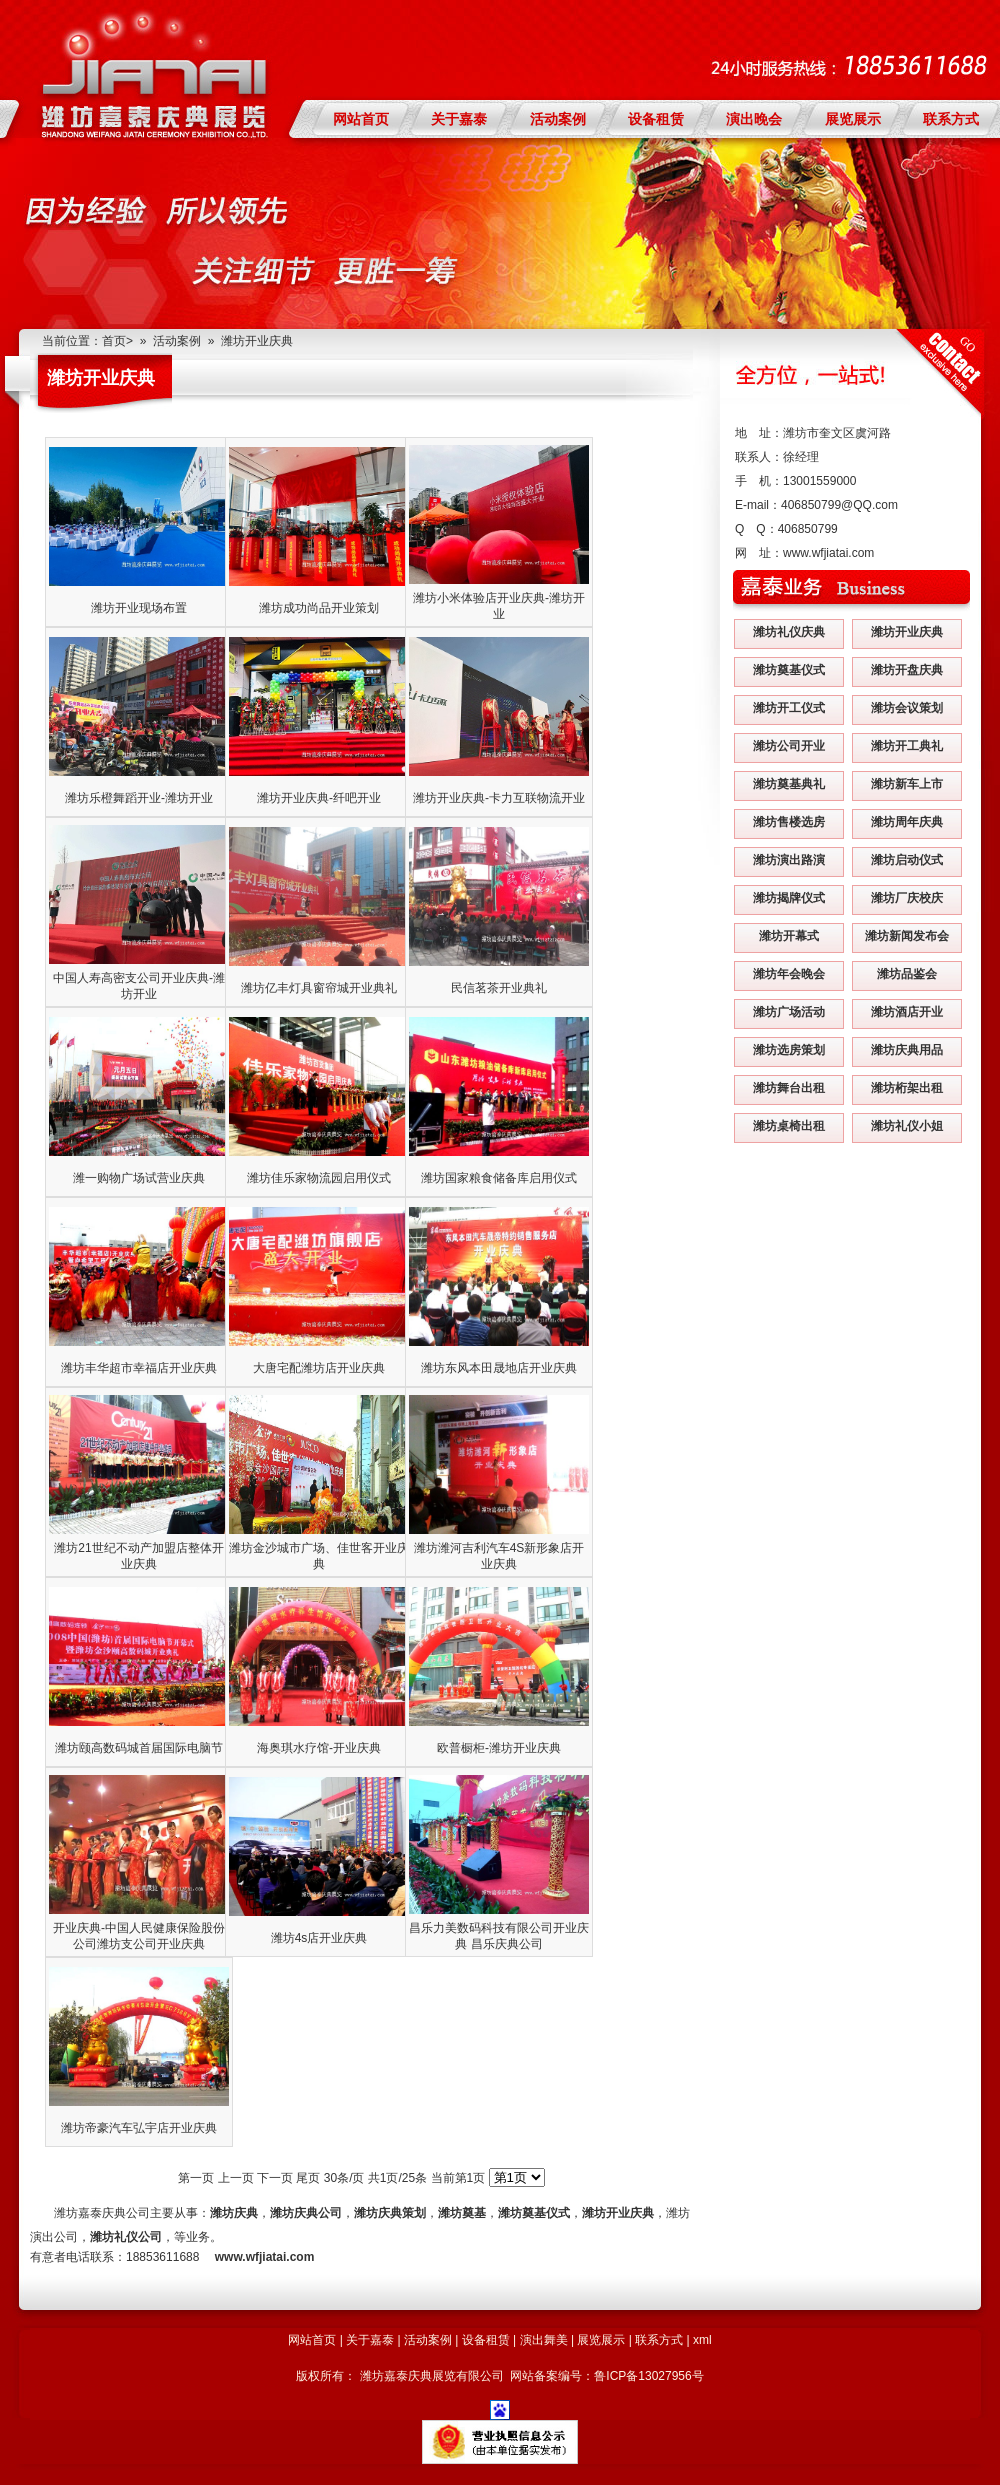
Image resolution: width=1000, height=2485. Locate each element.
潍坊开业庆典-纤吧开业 (319, 798)
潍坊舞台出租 (789, 1088)
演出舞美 (544, 2340)
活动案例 (558, 119)
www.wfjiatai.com (828, 553)
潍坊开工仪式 (789, 708)
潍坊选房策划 (789, 1050)
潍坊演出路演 (789, 860)
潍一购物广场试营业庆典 (139, 1178)
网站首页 (361, 119)
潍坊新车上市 (907, 784)
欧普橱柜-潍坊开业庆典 (499, 1748)
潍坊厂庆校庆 (907, 898)
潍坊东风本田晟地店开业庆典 (499, 1368)
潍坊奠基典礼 (789, 784)
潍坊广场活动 (789, 1012)
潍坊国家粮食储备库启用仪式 (499, 1178)
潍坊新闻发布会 (907, 936)
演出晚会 (754, 119)
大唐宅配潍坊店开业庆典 (319, 1368)
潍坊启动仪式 (907, 860)
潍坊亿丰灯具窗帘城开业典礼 (319, 988)
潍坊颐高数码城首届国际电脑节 (139, 1748)
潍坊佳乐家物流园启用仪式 (319, 1178)
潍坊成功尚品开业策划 (319, 608)
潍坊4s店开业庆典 (319, 1938)
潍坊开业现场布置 (139, 608)
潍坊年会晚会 (789, 974)
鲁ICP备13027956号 (648, 2376)
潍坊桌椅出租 (789, 1126)
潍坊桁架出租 (907, 1088)
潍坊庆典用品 (907, 1050)
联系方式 (951, 119)
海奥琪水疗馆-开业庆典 (319, 1748)
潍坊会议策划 (907, 708)
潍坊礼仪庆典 (789, 632)
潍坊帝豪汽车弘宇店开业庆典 (139, 2128)
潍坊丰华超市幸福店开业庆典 (139, 1368)
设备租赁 (656, 119)
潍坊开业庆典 (257, 341)
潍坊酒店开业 (907, 1012)
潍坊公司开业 (789, 746)
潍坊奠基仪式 (789, 670)
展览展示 (853, 119)
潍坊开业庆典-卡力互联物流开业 (499, 798)
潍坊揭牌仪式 (789, 898)
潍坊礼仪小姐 (907, 1126)
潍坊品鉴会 (907, 974)
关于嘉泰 (459, 119)
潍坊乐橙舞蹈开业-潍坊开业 (139, 798)
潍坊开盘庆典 (907, 670)
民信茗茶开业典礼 (499, 988)
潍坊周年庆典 (907, 822)
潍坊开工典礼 (907, 746)
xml (702, 2340)
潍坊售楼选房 (789, 822)
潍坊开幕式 (789, 936)
